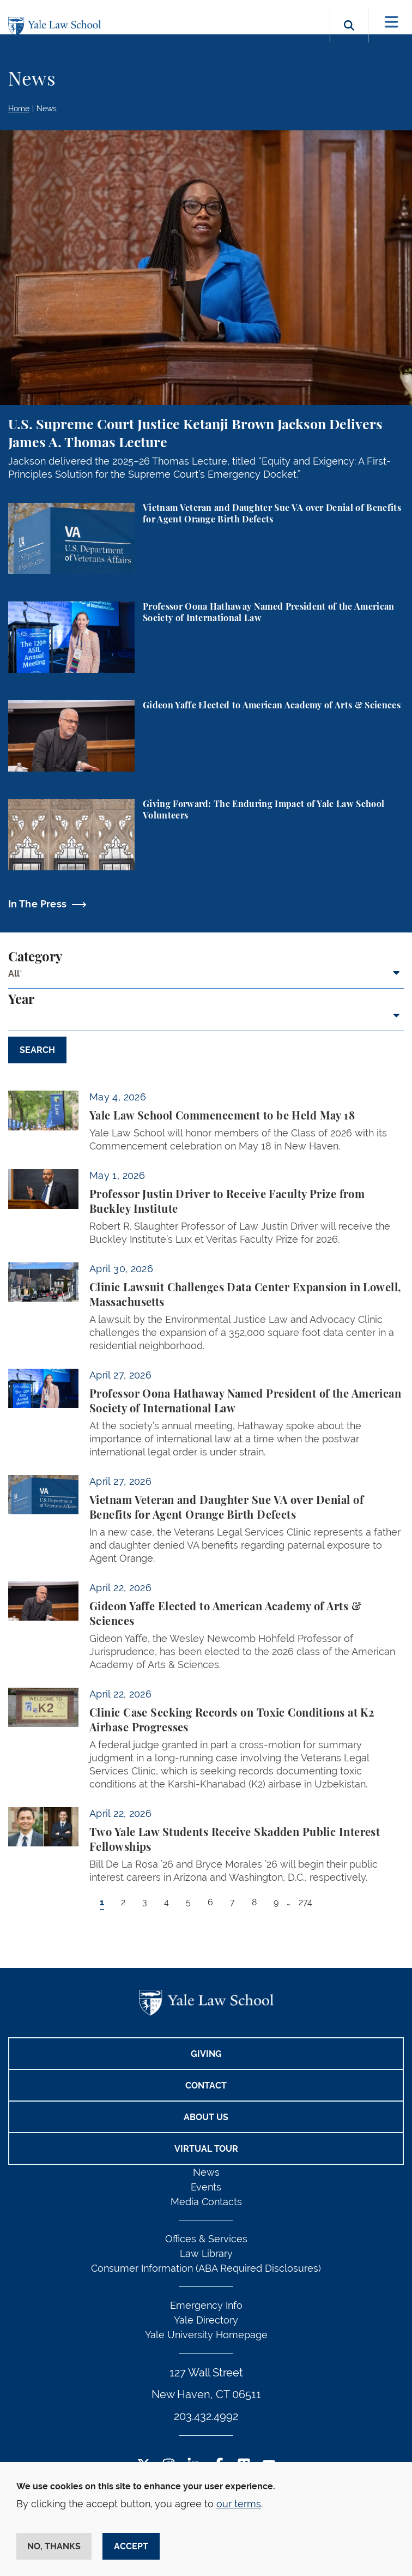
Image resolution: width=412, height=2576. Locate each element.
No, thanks (54, 2546)
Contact (206, 2085)
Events (206, 2187)
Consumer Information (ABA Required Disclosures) (206, 2268)
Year (21, 1000)
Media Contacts (206, 2201)
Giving (206, 2054)
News (47, 108)
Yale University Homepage (206, 2334)
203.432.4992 (206, 2416)
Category (35, 957)
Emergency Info (206, 2305)
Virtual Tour (206, 2149)
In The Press (37, 904)
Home (18, 108)
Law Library (206, 2253)
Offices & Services (206, 2238)
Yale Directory (206, 2320)
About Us (206, 2117)
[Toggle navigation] (391, 22)
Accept (131, 2546)
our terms (238, 2503)
